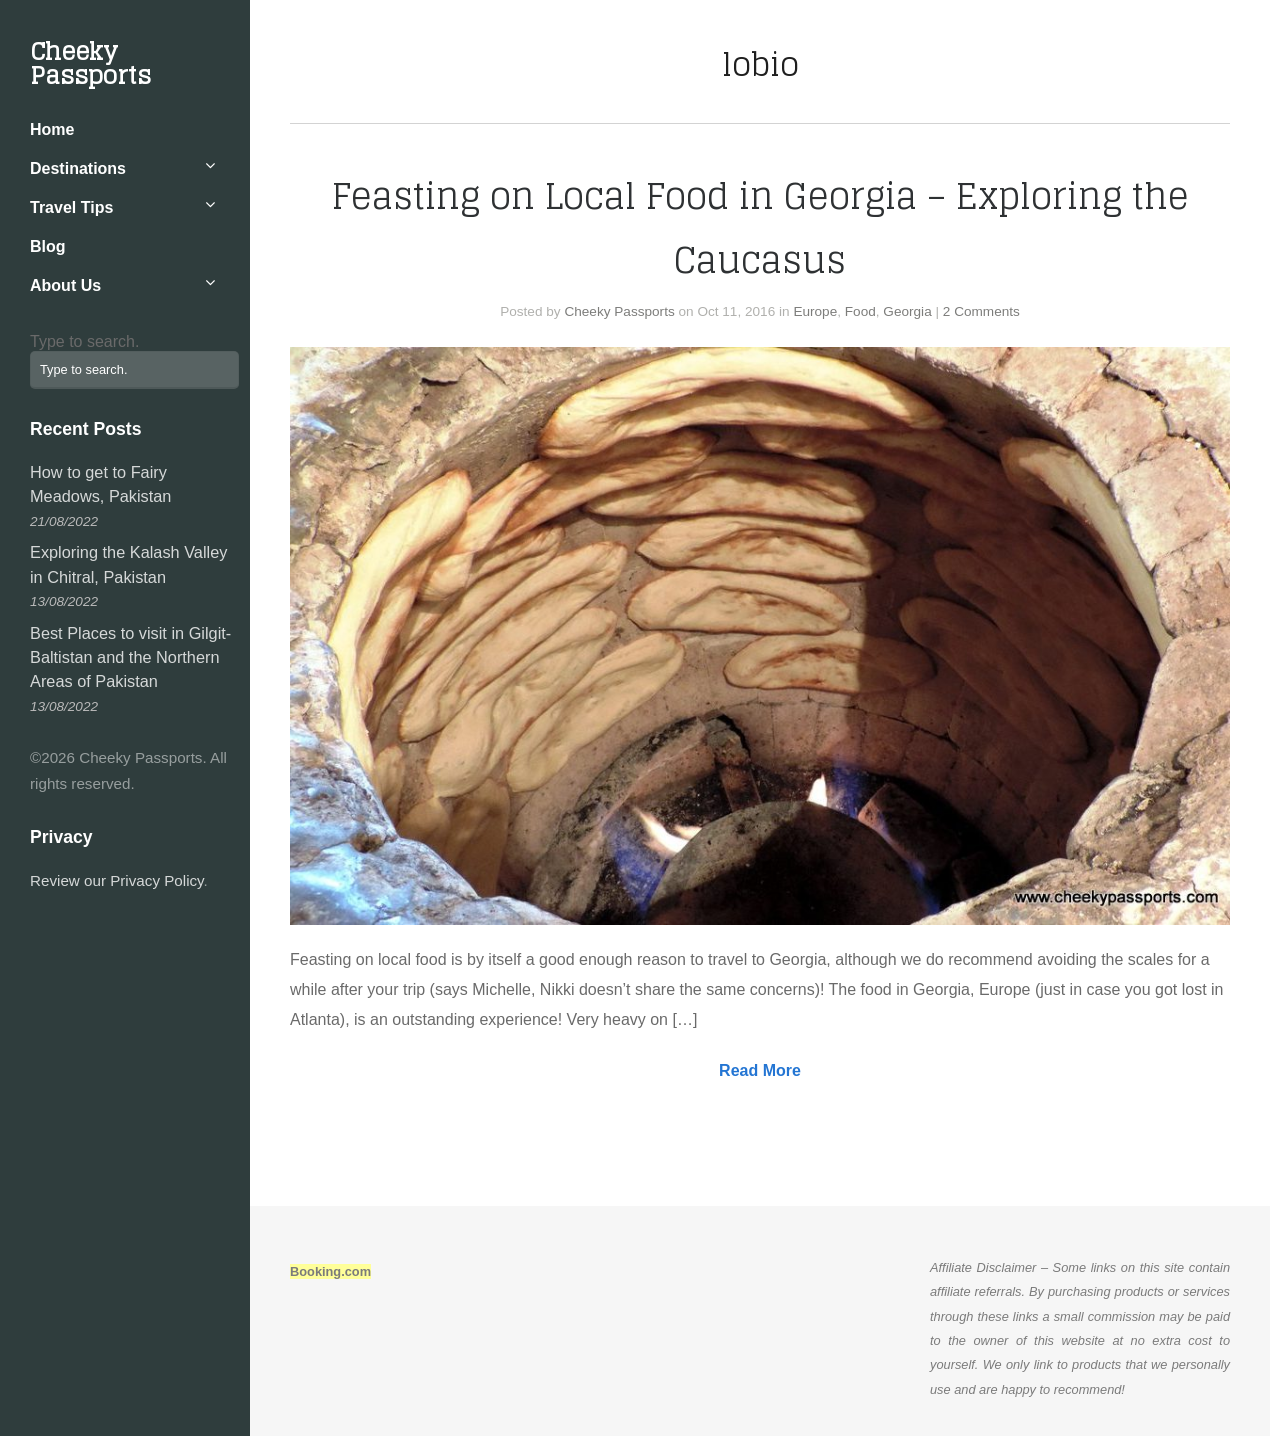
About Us (65, 285)
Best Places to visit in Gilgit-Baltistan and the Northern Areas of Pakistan (130, 657)
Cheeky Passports (90, 63)
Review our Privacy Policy (117, 880)
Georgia (907, 311)
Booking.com (330, 1271)
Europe (815, 311)
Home (52, 129)
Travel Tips (71, 207)
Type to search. (84, 341)
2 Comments (981, 311)
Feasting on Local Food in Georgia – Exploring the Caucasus (760, 228)
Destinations (78, 168)
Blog (48, 246)
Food (860, 311)
